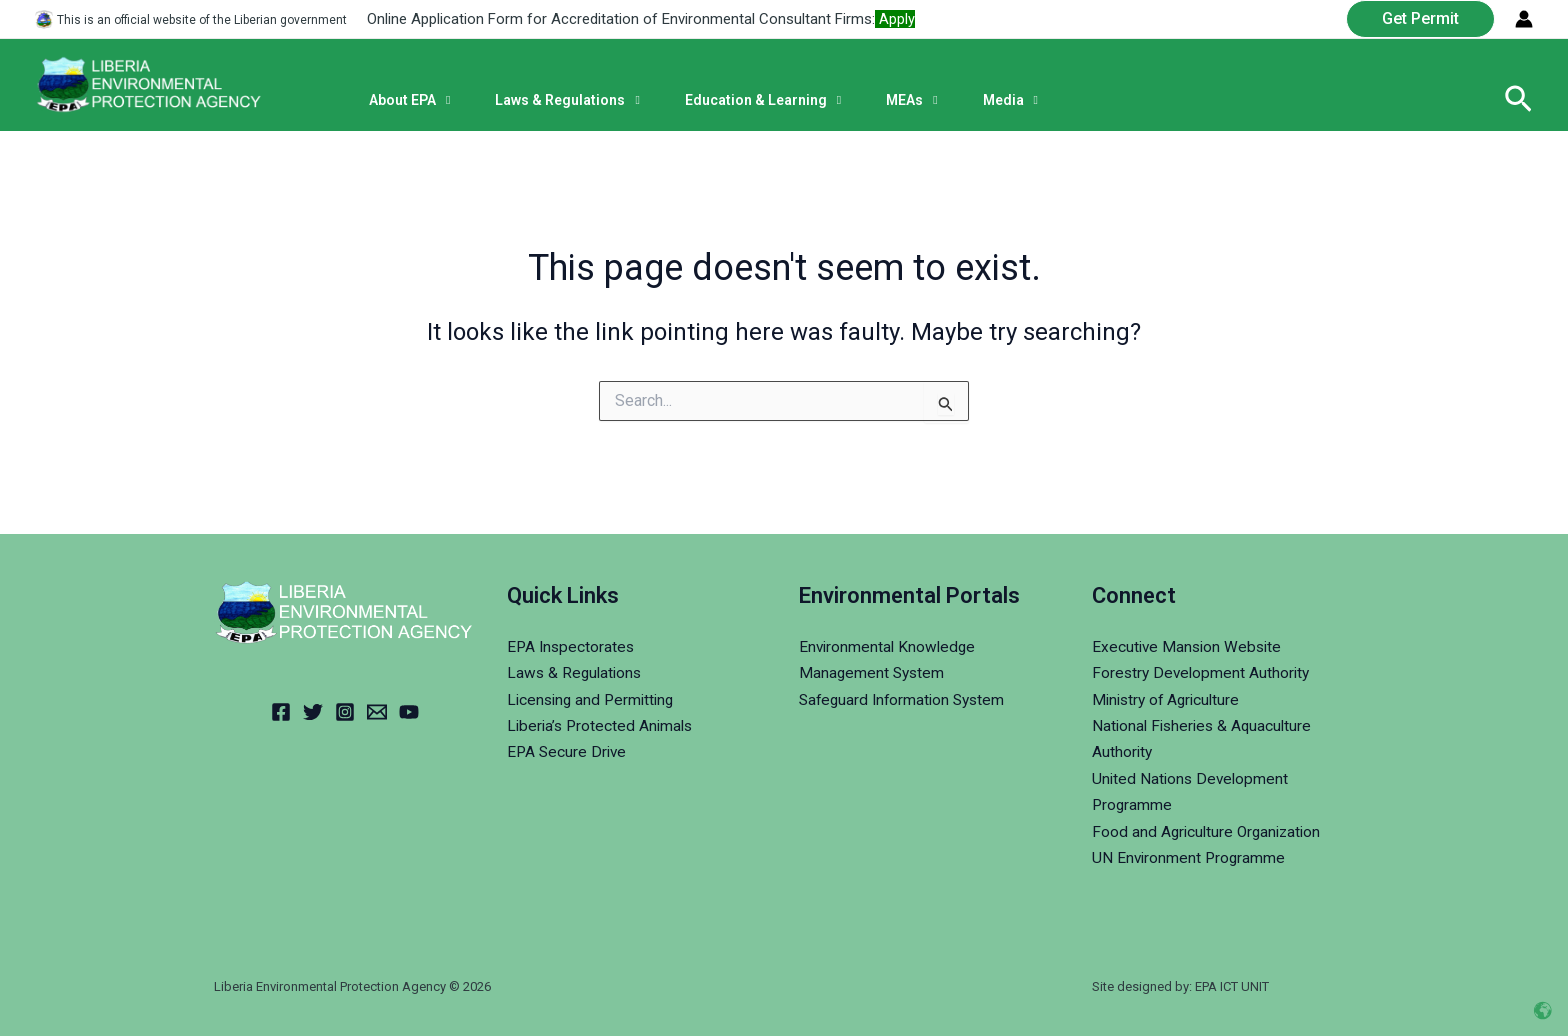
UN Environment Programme (1190, 857)
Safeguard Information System (906, 698)
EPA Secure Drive (568, 751)
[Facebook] (281, 712)
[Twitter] (313, 712)
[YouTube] (409, 712)
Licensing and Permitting (594, 698)
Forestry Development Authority (1203, 672)
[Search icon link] (1518, 100)
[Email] (377, 712)
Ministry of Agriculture (1169, 698)
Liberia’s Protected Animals (603, 725)
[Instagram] (345, 712)
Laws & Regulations (576, 672)
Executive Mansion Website (1189, 646)
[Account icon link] (1524, 19)
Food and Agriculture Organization (1210, 830)
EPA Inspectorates (572, 646)
